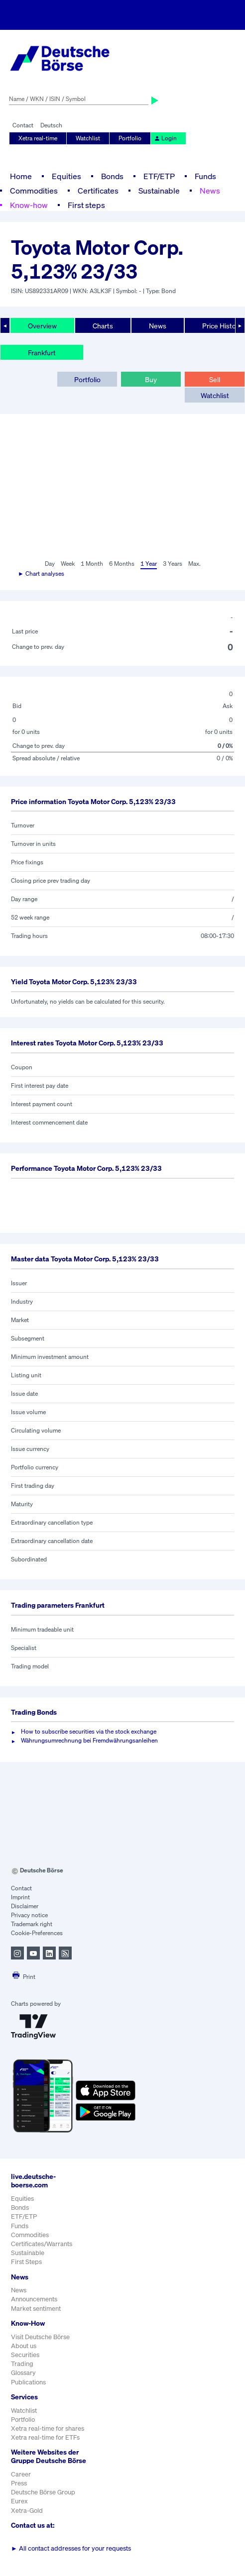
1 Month (92, 563)
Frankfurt (42, 352)
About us (23, 2346)
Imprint (20, 1897)
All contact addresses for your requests (71, 2548)
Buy (151, 379)
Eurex (19, 2501)
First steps (86, 205)
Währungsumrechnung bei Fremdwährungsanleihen (89, 1740)
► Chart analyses (41, 573)
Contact (22, 125)
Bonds (112, 176)
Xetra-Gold (27, 2510)
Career (21, 2474)
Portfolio (130, 138)
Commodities (34, 190)
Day (50, 563)
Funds (205, 176)
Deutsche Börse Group (43, 2492)
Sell (214, 379)
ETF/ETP (159, 176)
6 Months (121, 563)
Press (19, 2483)
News (210, 190)
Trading (22, 2364)
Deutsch (51, 125)
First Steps (26, 2262)
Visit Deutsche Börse (40, 2337)
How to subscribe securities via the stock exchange (88, 1731)
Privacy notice (29, 1915)
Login (165, 138)
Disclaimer (24, 1906)
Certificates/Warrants (41, 2244)
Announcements (34, 2299)
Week (68, 563)
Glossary (23, 2373)
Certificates (98, 190)
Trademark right (31, 1924)
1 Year (148, 563)
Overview (42, 325)
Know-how (29, 205)
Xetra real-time (37, 138)
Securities (25, 2355)
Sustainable (159, 190)
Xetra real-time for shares (47, 2428)
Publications (28, 2382)
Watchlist (88, 138)
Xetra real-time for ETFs (45, 2437)
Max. (194, 563)
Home (21, 176)
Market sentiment (36, 2308)
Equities (66, 176)
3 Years (172, 563)
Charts (103, 325)
